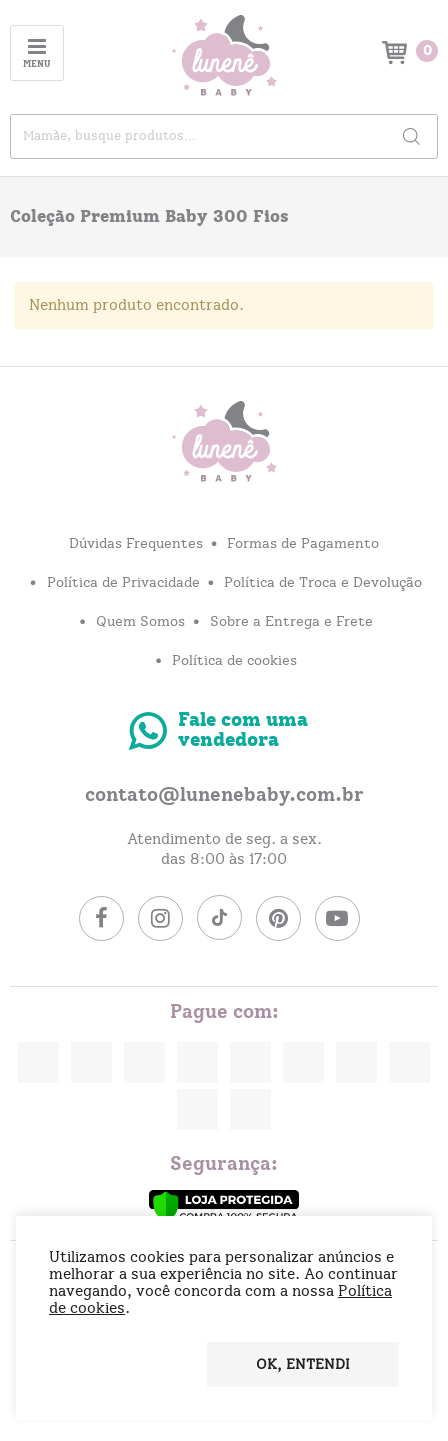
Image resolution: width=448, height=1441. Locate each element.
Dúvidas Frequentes (136, 544)
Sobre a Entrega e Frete (291, 622)
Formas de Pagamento (303, 544)
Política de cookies (234, 661)
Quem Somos (140, 622)
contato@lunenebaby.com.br (224, 795)
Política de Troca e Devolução (323, 583)
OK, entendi (303, 1365)
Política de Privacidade (123, 583)
